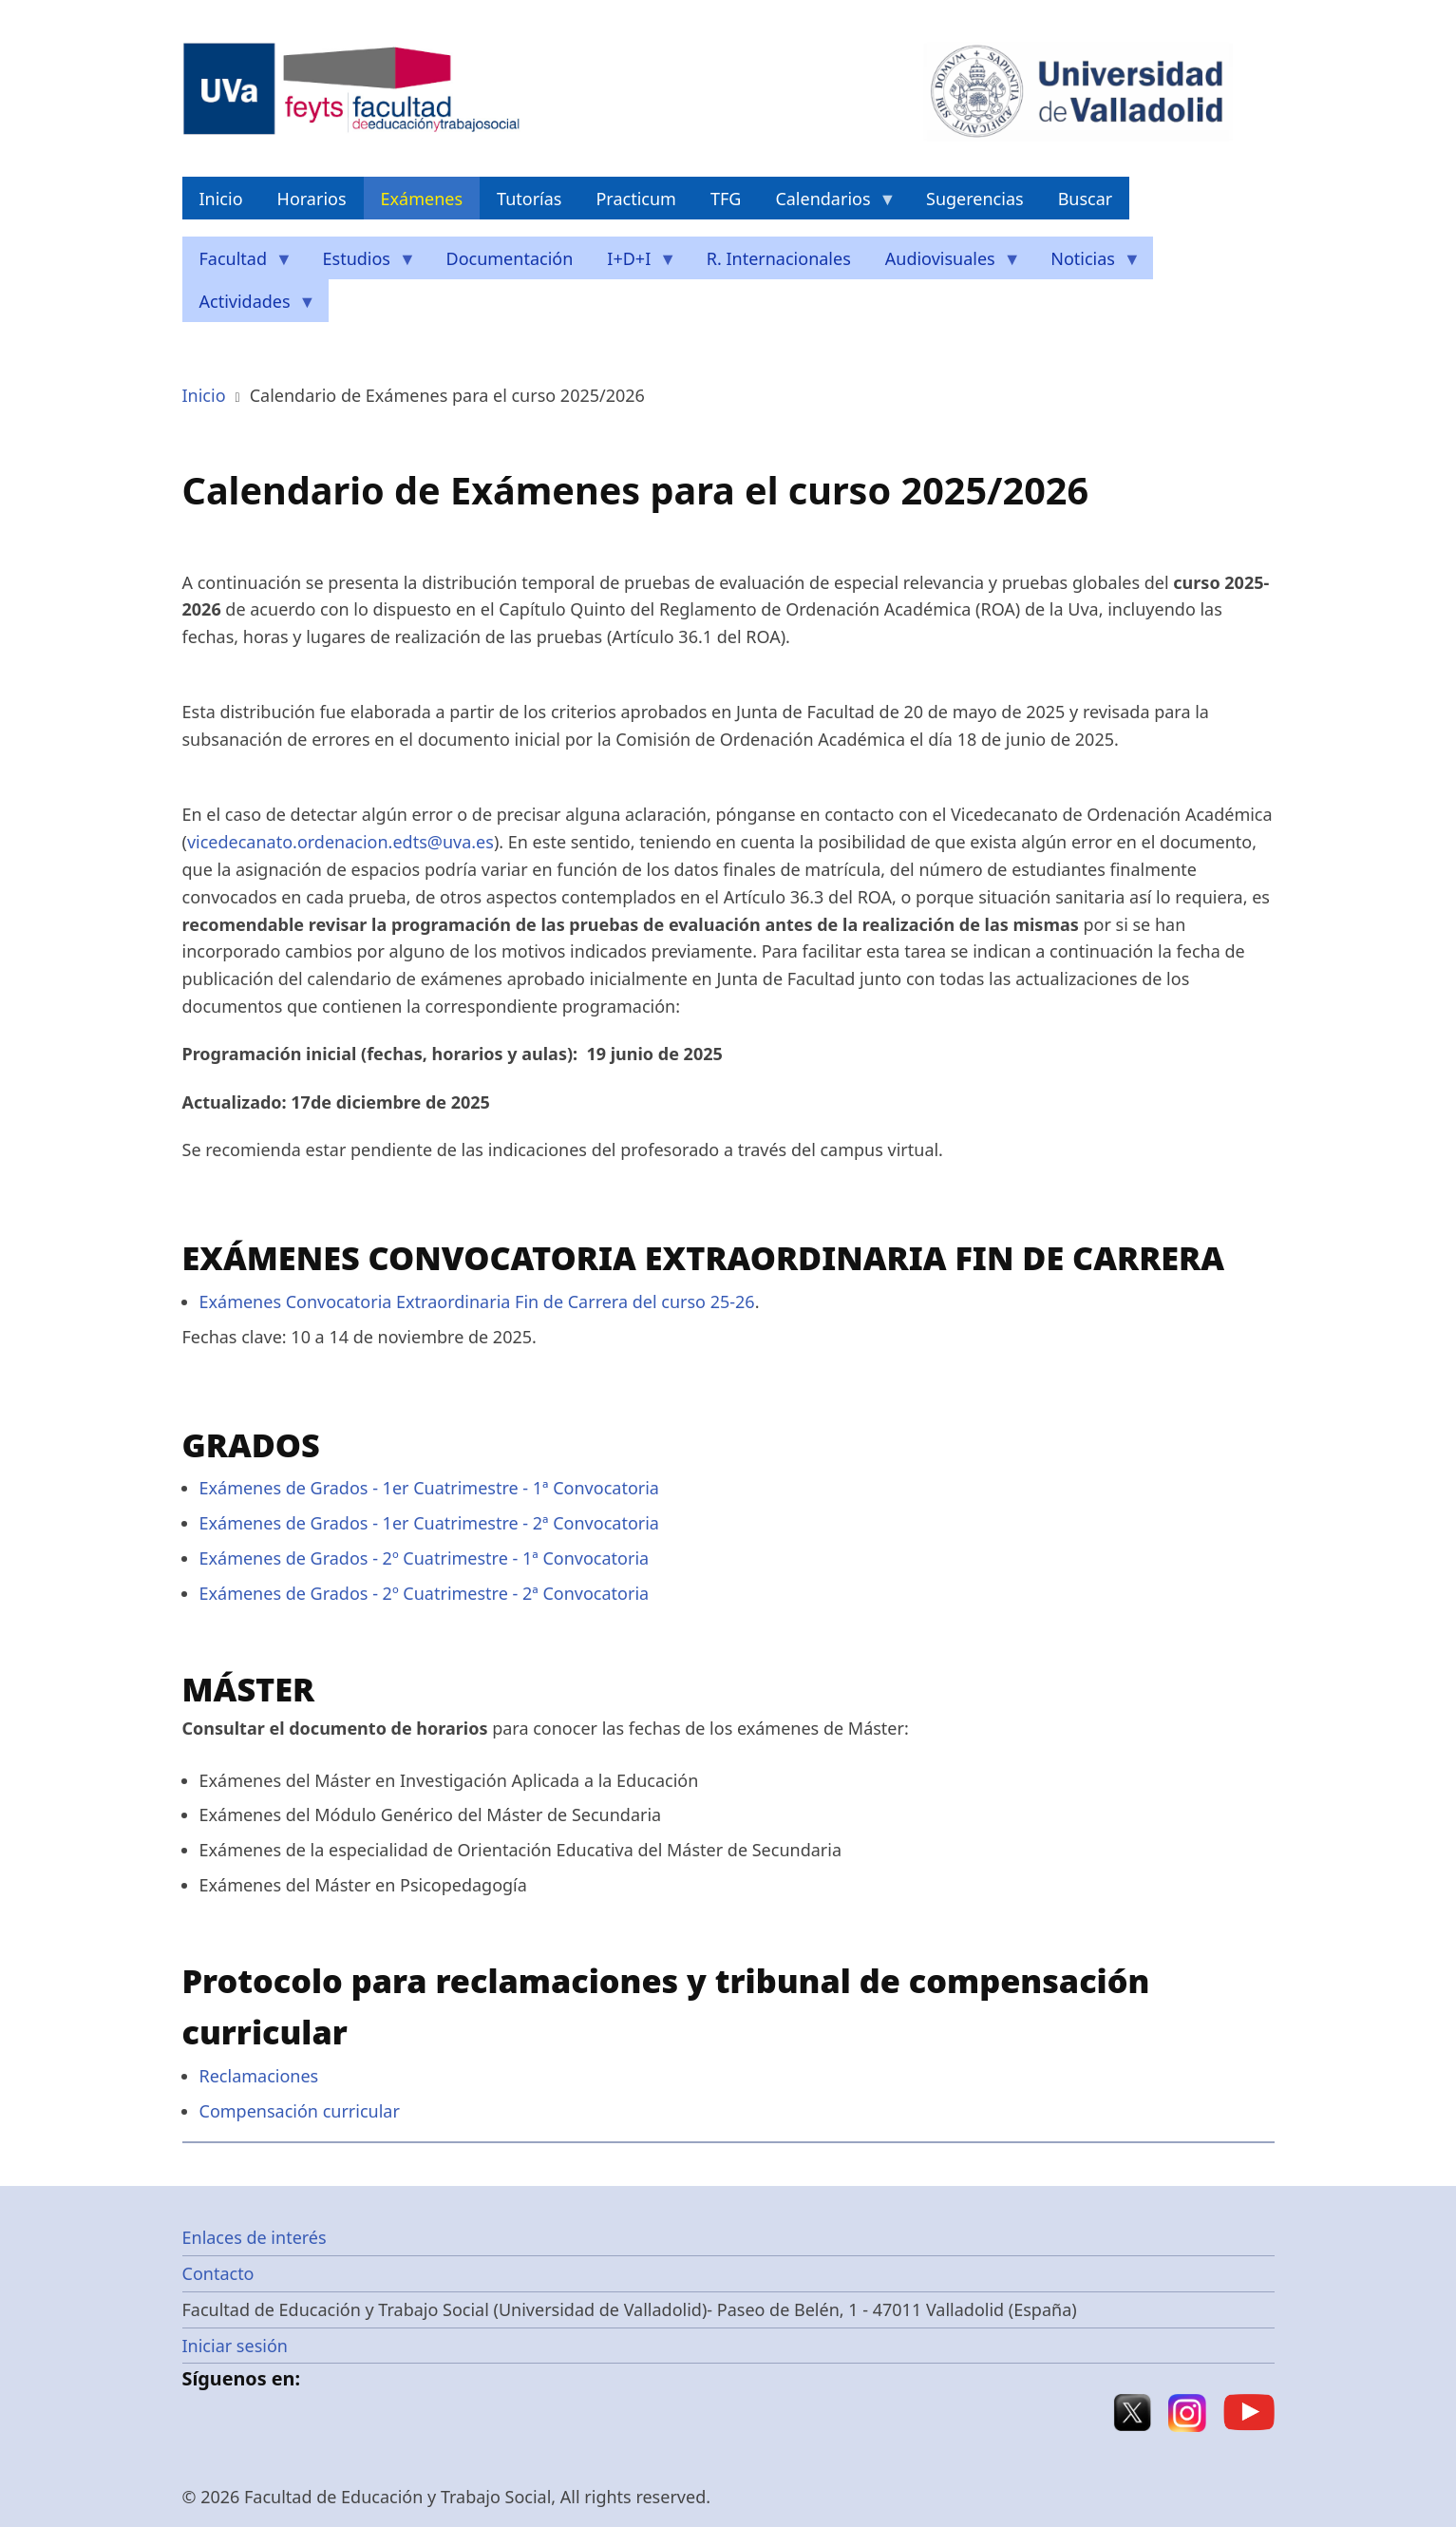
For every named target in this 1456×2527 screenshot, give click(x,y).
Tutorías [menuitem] (529, 198)
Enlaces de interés (254, 2237)
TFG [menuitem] (725, 198)
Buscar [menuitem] (1085, 198)
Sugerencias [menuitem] (975, 198)
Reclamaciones (259, 2075)
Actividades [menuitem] (249, 306)
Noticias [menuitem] (1087, 263)
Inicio (204, 395)
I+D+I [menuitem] (633, 263)
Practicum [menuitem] (635, 198)
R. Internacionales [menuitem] (779, 258)
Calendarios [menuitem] (827, 203)
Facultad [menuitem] (237, 263)
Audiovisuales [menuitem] (944, 263)
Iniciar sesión (235, 2345)
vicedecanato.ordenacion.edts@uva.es (340, 841)
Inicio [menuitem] (221, 198)
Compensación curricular (299, 2111)
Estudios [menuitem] (361, 263)
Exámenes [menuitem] (422, 198)
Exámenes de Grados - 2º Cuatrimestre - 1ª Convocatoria (424, 1558)
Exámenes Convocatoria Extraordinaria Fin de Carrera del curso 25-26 (477, 1301)
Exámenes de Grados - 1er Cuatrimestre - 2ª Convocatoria (429, 1522)
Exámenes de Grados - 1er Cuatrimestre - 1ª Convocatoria (429, 1487)
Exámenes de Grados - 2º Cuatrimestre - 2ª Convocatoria (426, 1593)
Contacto (218, 2273)
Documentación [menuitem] (510, 258)
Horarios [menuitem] (312, 198)
